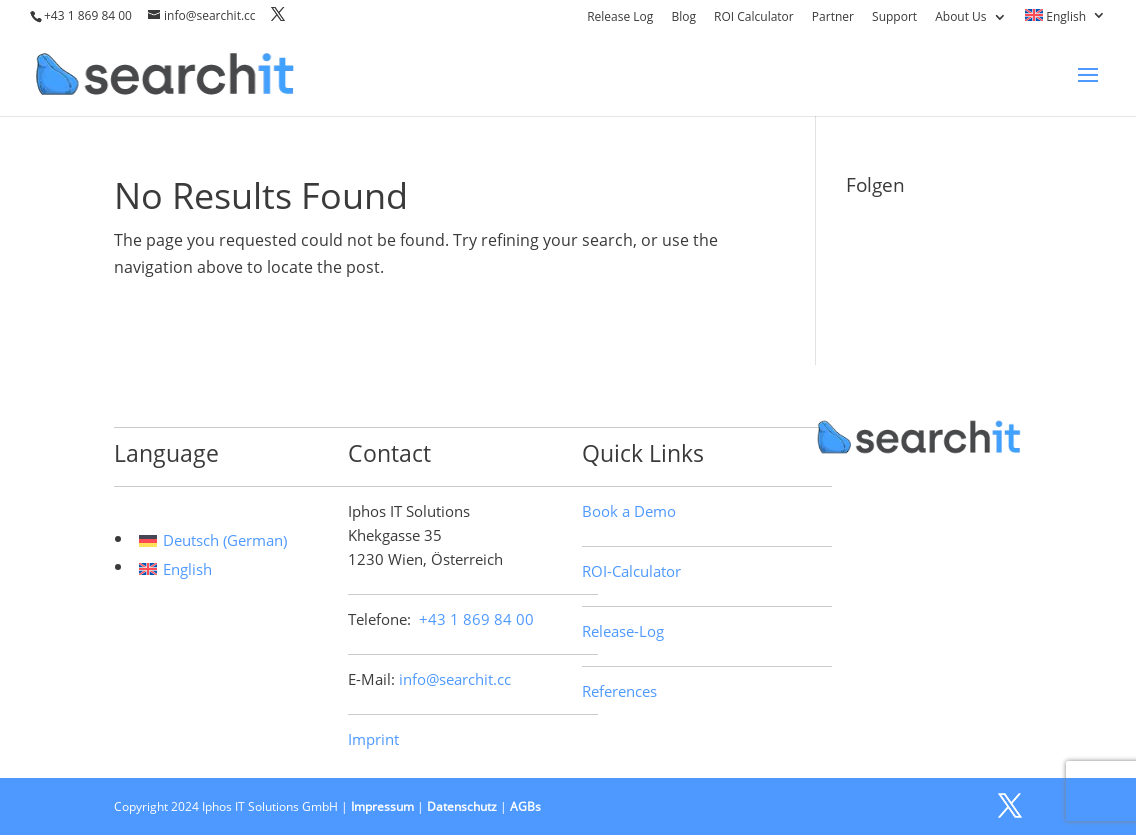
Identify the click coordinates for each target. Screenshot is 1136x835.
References (619, 691)
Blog (683, 18)
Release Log (620, 18)
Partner (833, 18)
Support (894, 18)
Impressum (382, 806)
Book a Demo (629, 511)
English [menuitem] (187, 569)
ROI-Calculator (631, 571)
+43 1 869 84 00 (88, 15)
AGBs (525, 806)
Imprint (373, 739)
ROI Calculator (754, 18)
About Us (960, 18)
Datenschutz (462, 806)
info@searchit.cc (455, 679)
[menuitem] (1065, 20)
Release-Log (623, 631)
